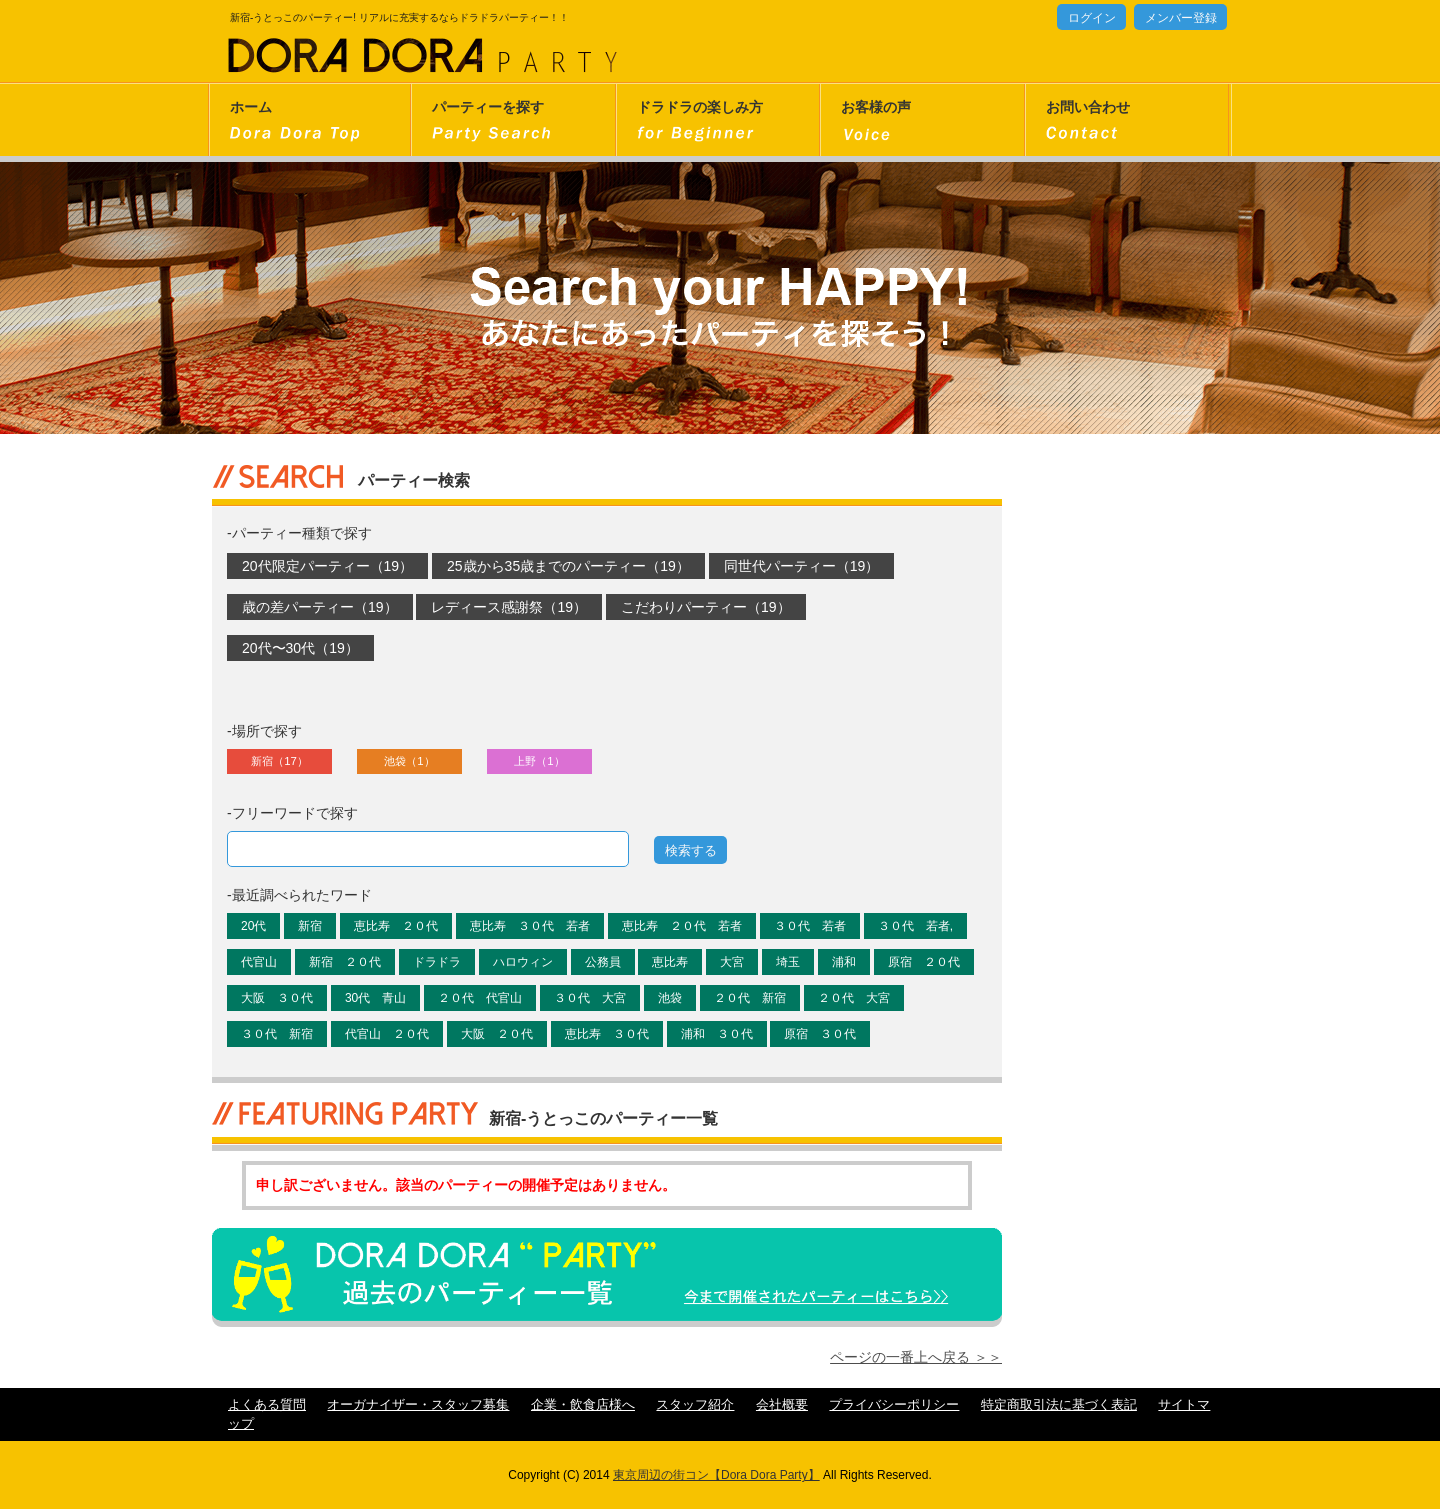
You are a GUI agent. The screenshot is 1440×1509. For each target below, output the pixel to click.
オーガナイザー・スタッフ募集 (418, 1405)
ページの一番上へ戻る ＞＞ (916, 1357)
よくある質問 (267, 1405)
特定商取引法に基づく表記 (1059, 1405)
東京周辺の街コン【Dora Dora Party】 (716, 1475)
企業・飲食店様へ (583, 1405)
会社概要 (782, 1405)
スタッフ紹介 (695, 1405)
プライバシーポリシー (894, 1405)
